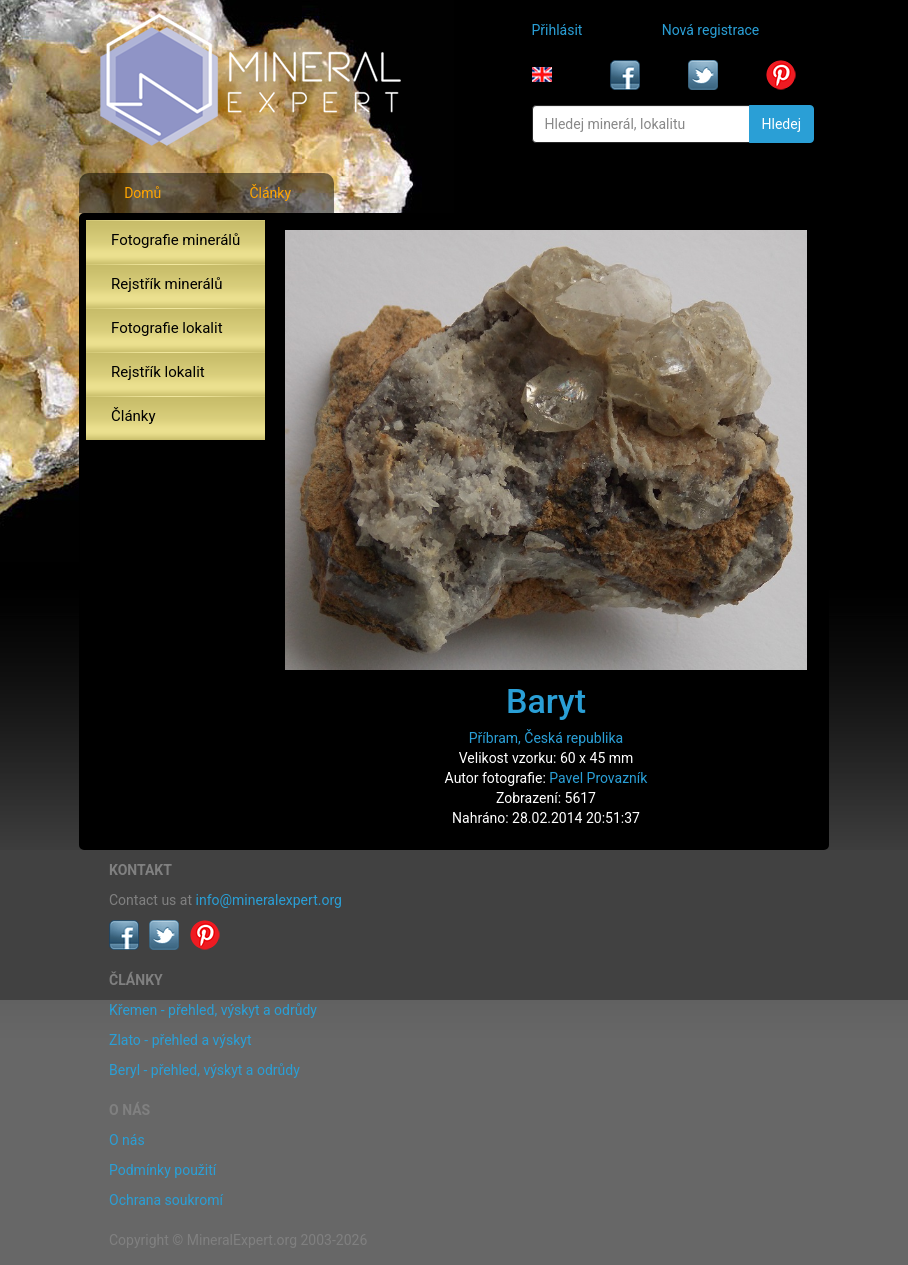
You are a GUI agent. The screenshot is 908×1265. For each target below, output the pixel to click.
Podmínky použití (162, 1170)
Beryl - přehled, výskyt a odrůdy (204, 1070)
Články (270, 193)
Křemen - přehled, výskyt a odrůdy (213, 1010)
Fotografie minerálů (175, 240)
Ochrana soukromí (166, 1200)
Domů (142, 193)
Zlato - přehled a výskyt (180, 1040)
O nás (127, 1140)
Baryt (546, 701)
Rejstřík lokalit (158, 372)
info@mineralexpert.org (269, 900)
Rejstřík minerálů (166, 284)
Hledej (781, 124)
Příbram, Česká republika (546, 738)
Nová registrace (711, 30)
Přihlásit (557, 30)
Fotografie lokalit (167, 328)
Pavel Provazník (598, 778)
